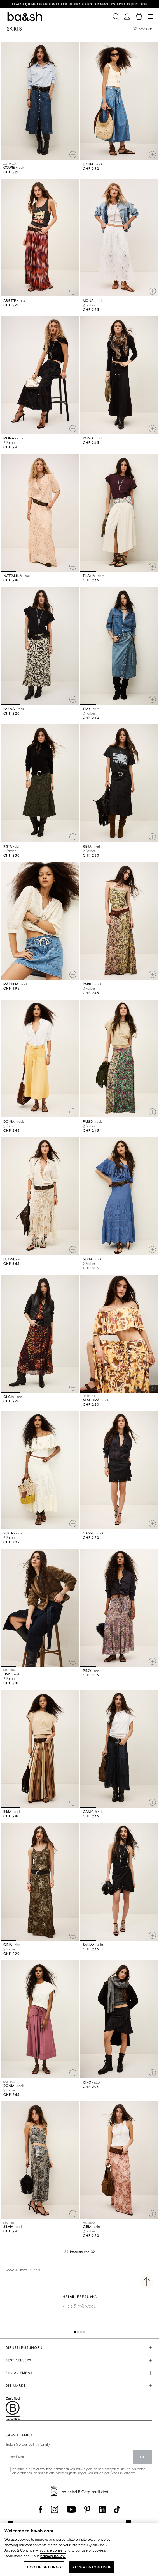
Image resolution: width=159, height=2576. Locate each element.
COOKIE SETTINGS (44, 2567)
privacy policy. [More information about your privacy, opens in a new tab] (52, 2556)
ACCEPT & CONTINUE (91, 2567)
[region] (79, 2549)
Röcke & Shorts (16, 2270)
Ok (142, 2457)
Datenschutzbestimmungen (50, 2469)
